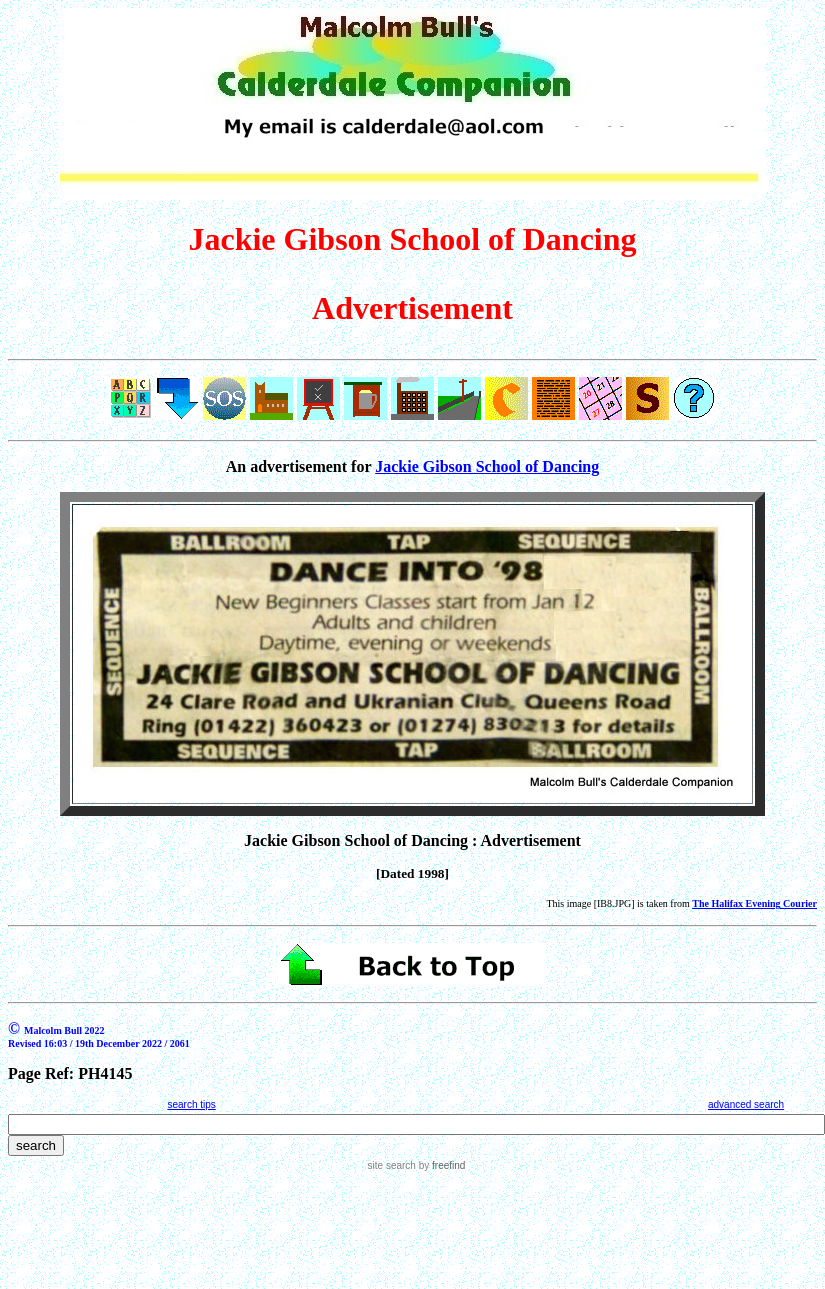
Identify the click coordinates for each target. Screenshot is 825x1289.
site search (392, 1165)
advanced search (746, 1104)
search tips (191, 1104)
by (440, 1165)
